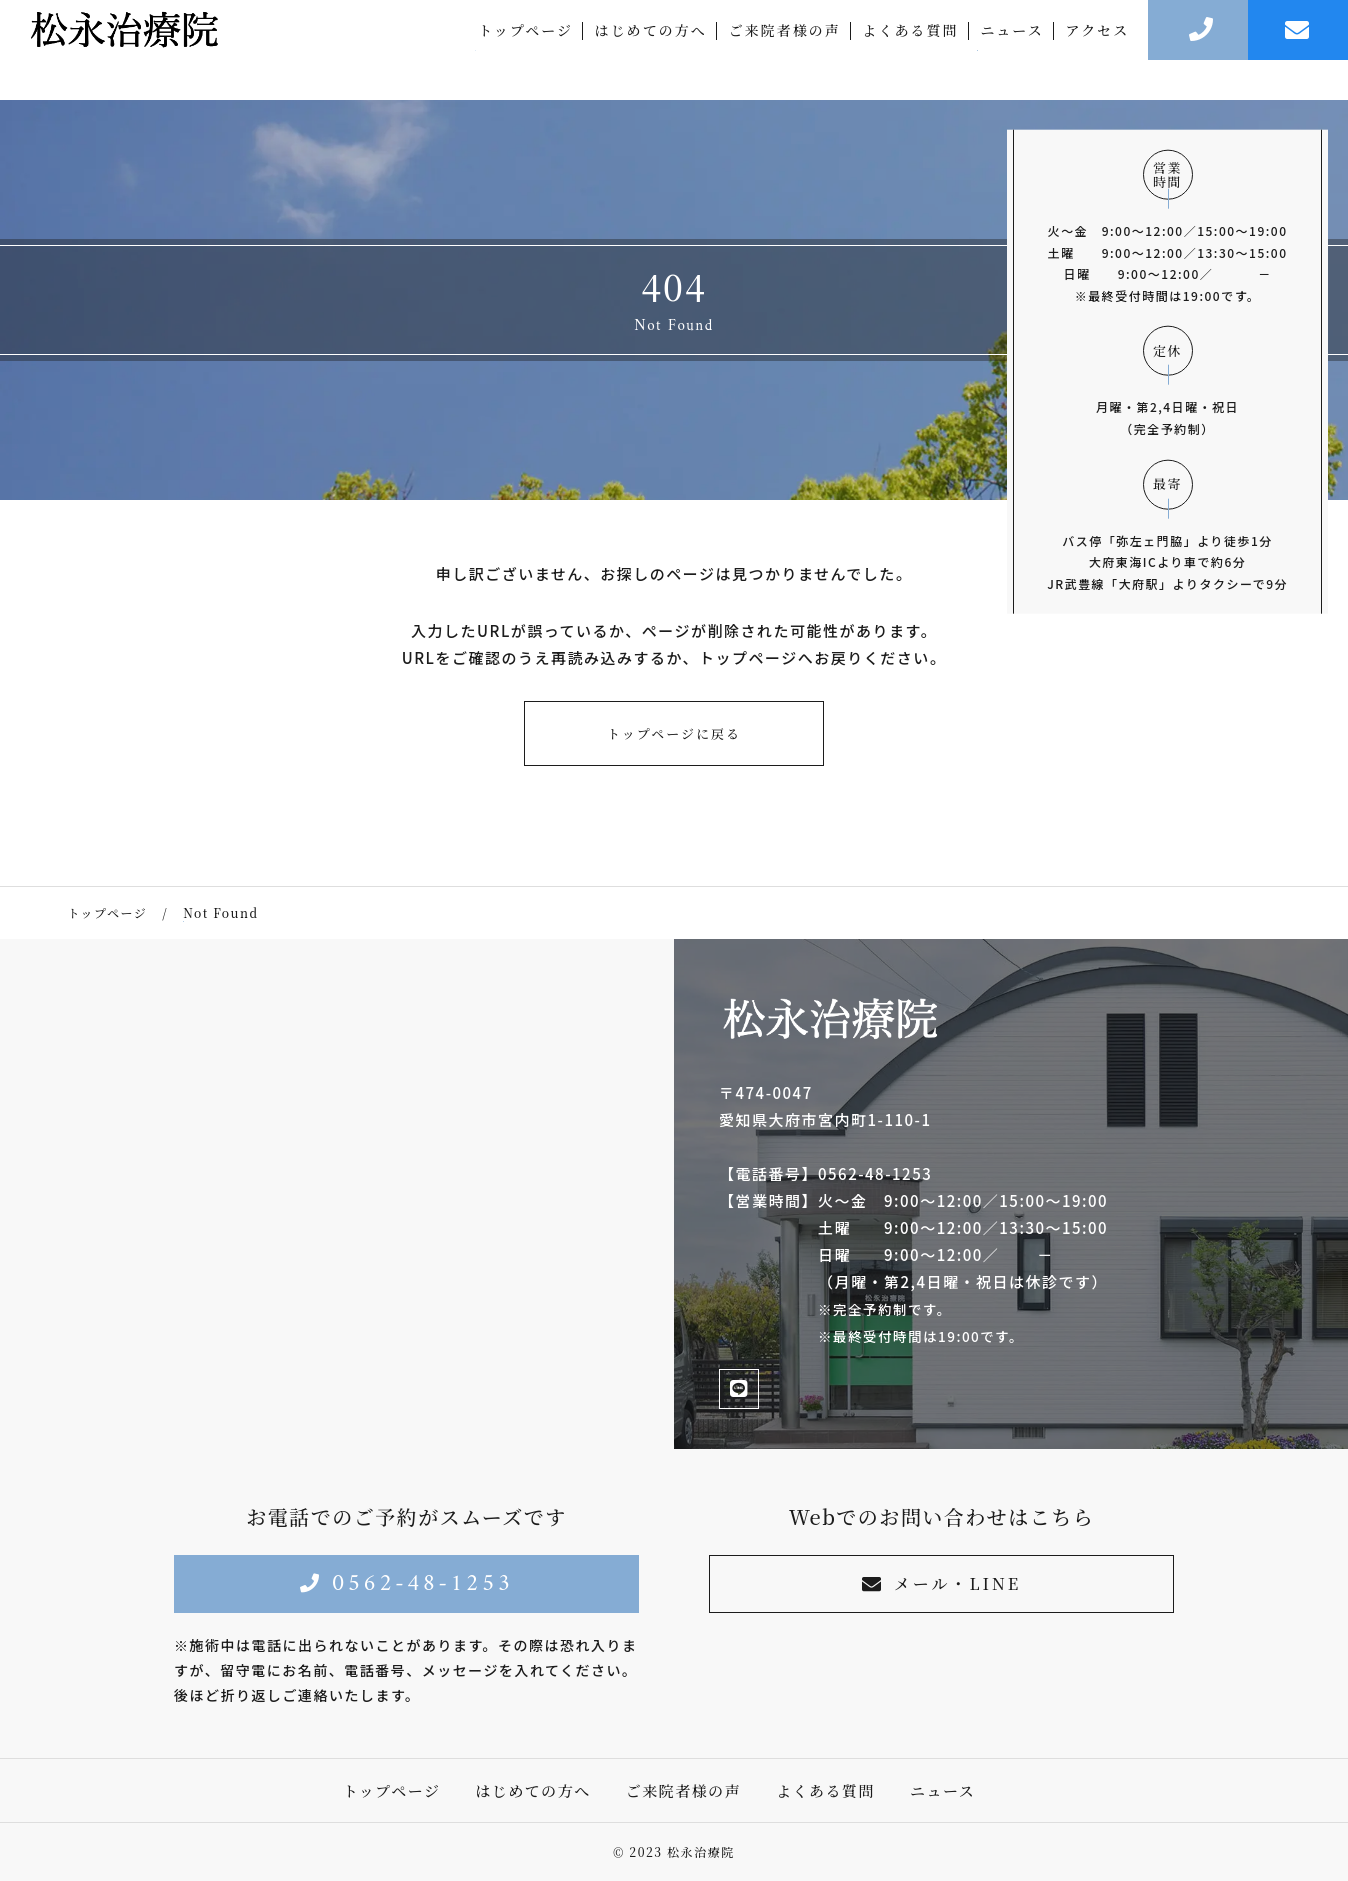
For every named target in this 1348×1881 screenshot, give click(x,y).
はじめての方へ (651, 50)
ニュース (1011, 50)
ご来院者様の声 (785, 50)
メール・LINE (941, 1583)
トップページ (525, 50)
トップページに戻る (674, 733)
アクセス (1098, 50)
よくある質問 (911, 50)
